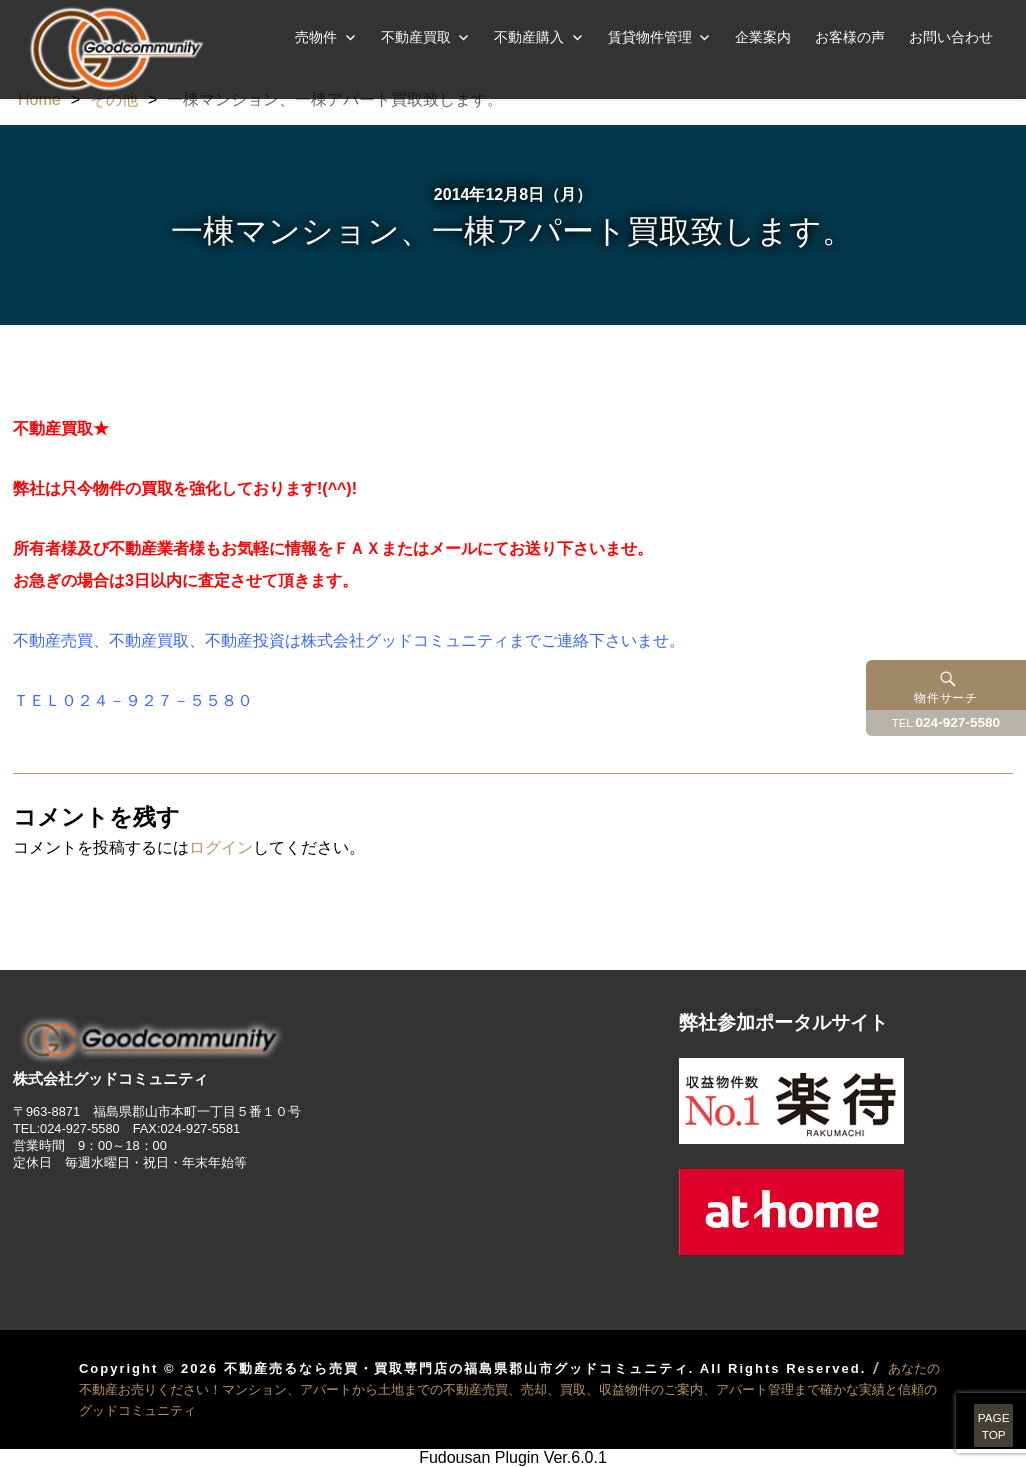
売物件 (316, 37)
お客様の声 (850, 37)
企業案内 (763, 37)
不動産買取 (416, 37)
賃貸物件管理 (650, 37)
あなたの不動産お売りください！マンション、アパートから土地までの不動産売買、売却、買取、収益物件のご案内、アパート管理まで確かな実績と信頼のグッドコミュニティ (509, 1389)
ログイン (221, 847)
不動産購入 (529, 37)
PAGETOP (968, 1407)
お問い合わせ (951, 37)
